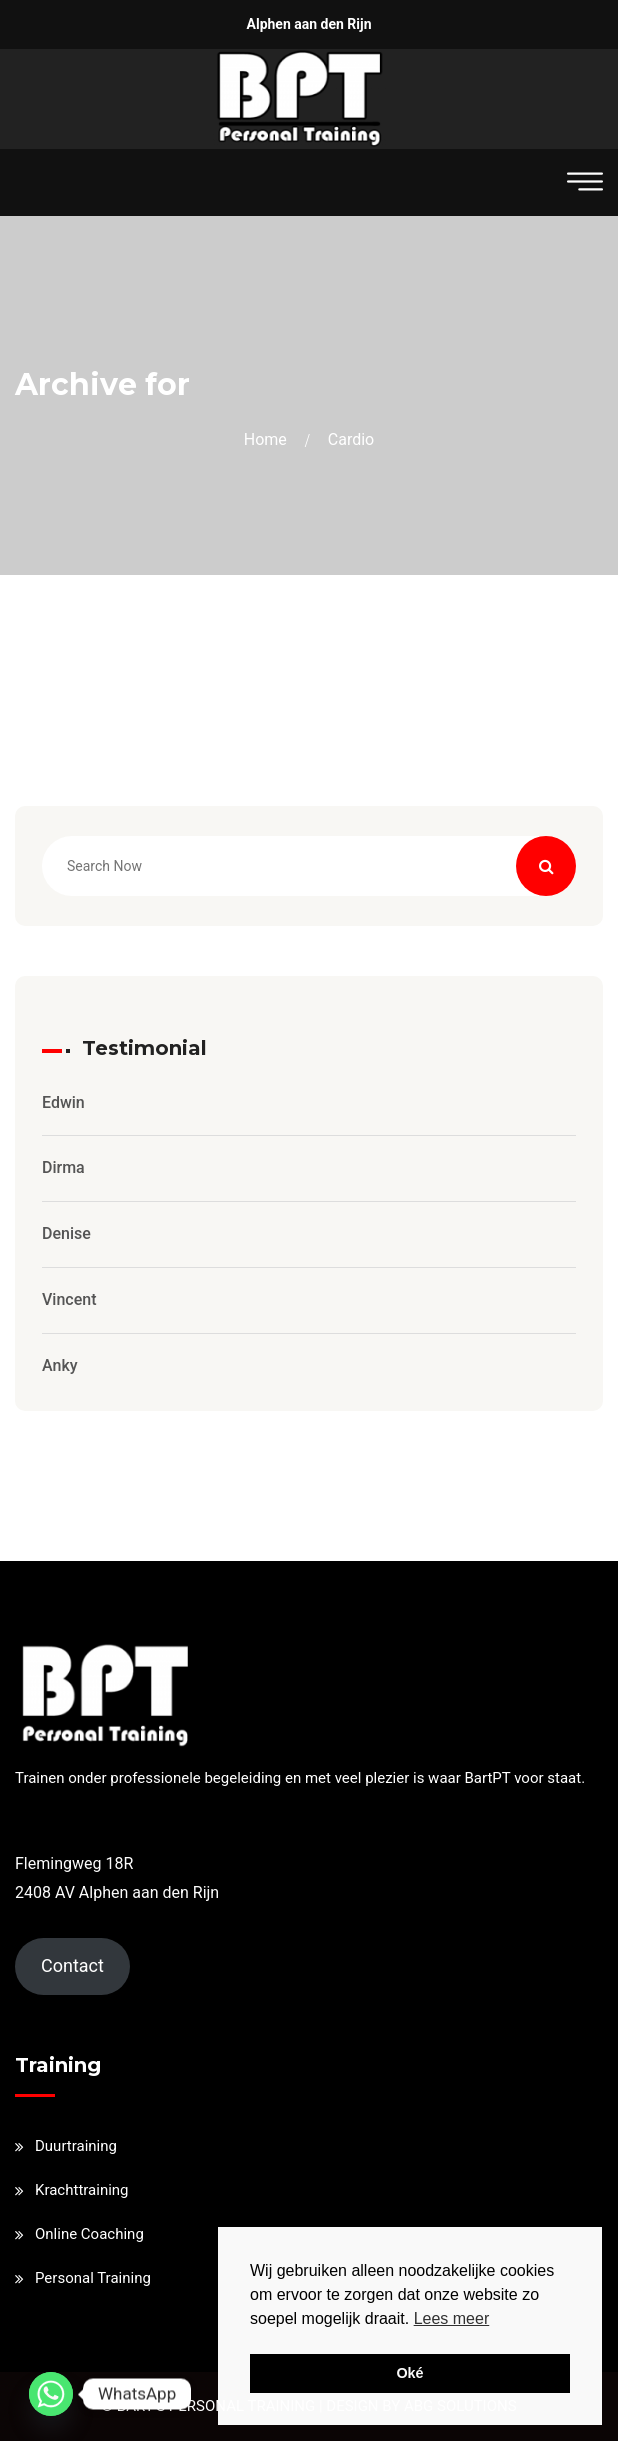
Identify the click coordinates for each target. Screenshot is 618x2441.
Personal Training (93, 2278)
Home (269, 439)
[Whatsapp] (51, 2394)
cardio (351, 439)
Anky (60, 1365)
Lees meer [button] (452, 2318)
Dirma (63, 1167)
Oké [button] (409, 2373)
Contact (72, 1965)
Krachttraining (82, 2190)
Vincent (69, 1299)
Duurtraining (76, 2146)
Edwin (63, 1102)
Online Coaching (89, 2234)
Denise (66, 1233)
